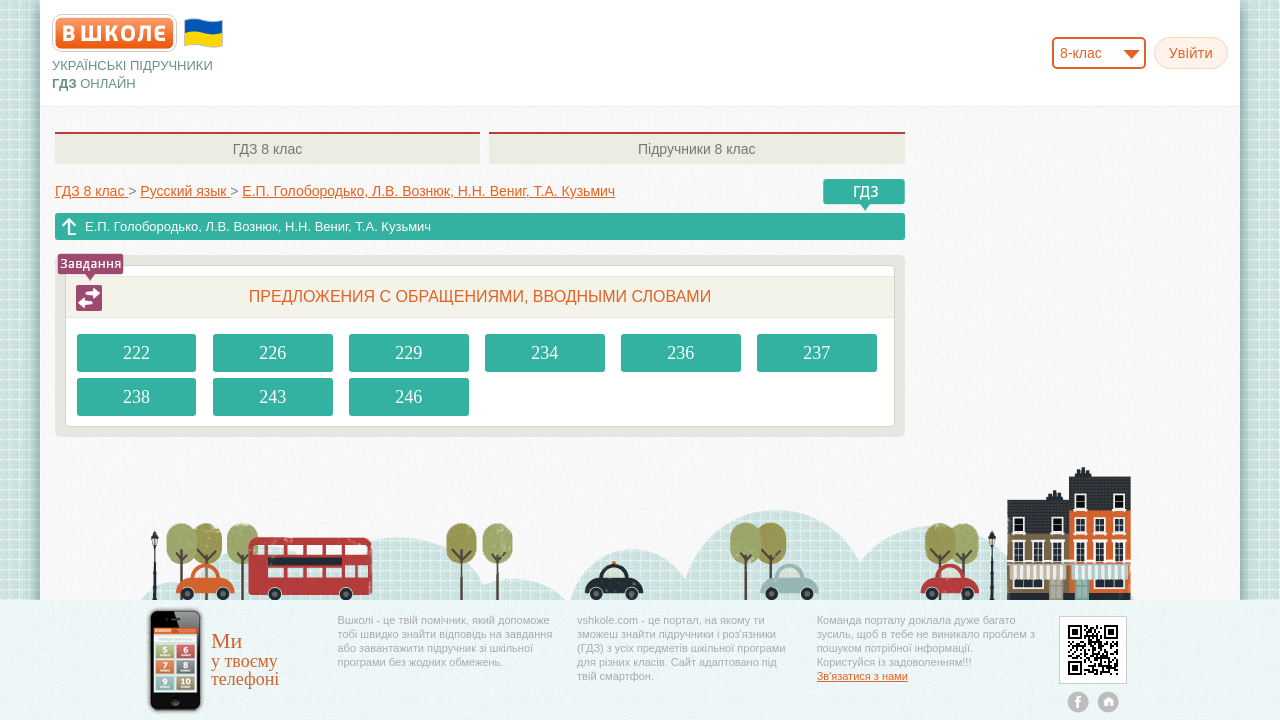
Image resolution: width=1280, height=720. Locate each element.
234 (544, 353)
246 (408, 397)
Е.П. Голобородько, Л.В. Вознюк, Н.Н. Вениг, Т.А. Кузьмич (258, 226)
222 (136, 353)
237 (816, 353)
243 (272, 397)
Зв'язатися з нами (862, 676)
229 (408, 353)
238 (136, 397)
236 (680, 353)
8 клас (267, 149)
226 (272, 353)
